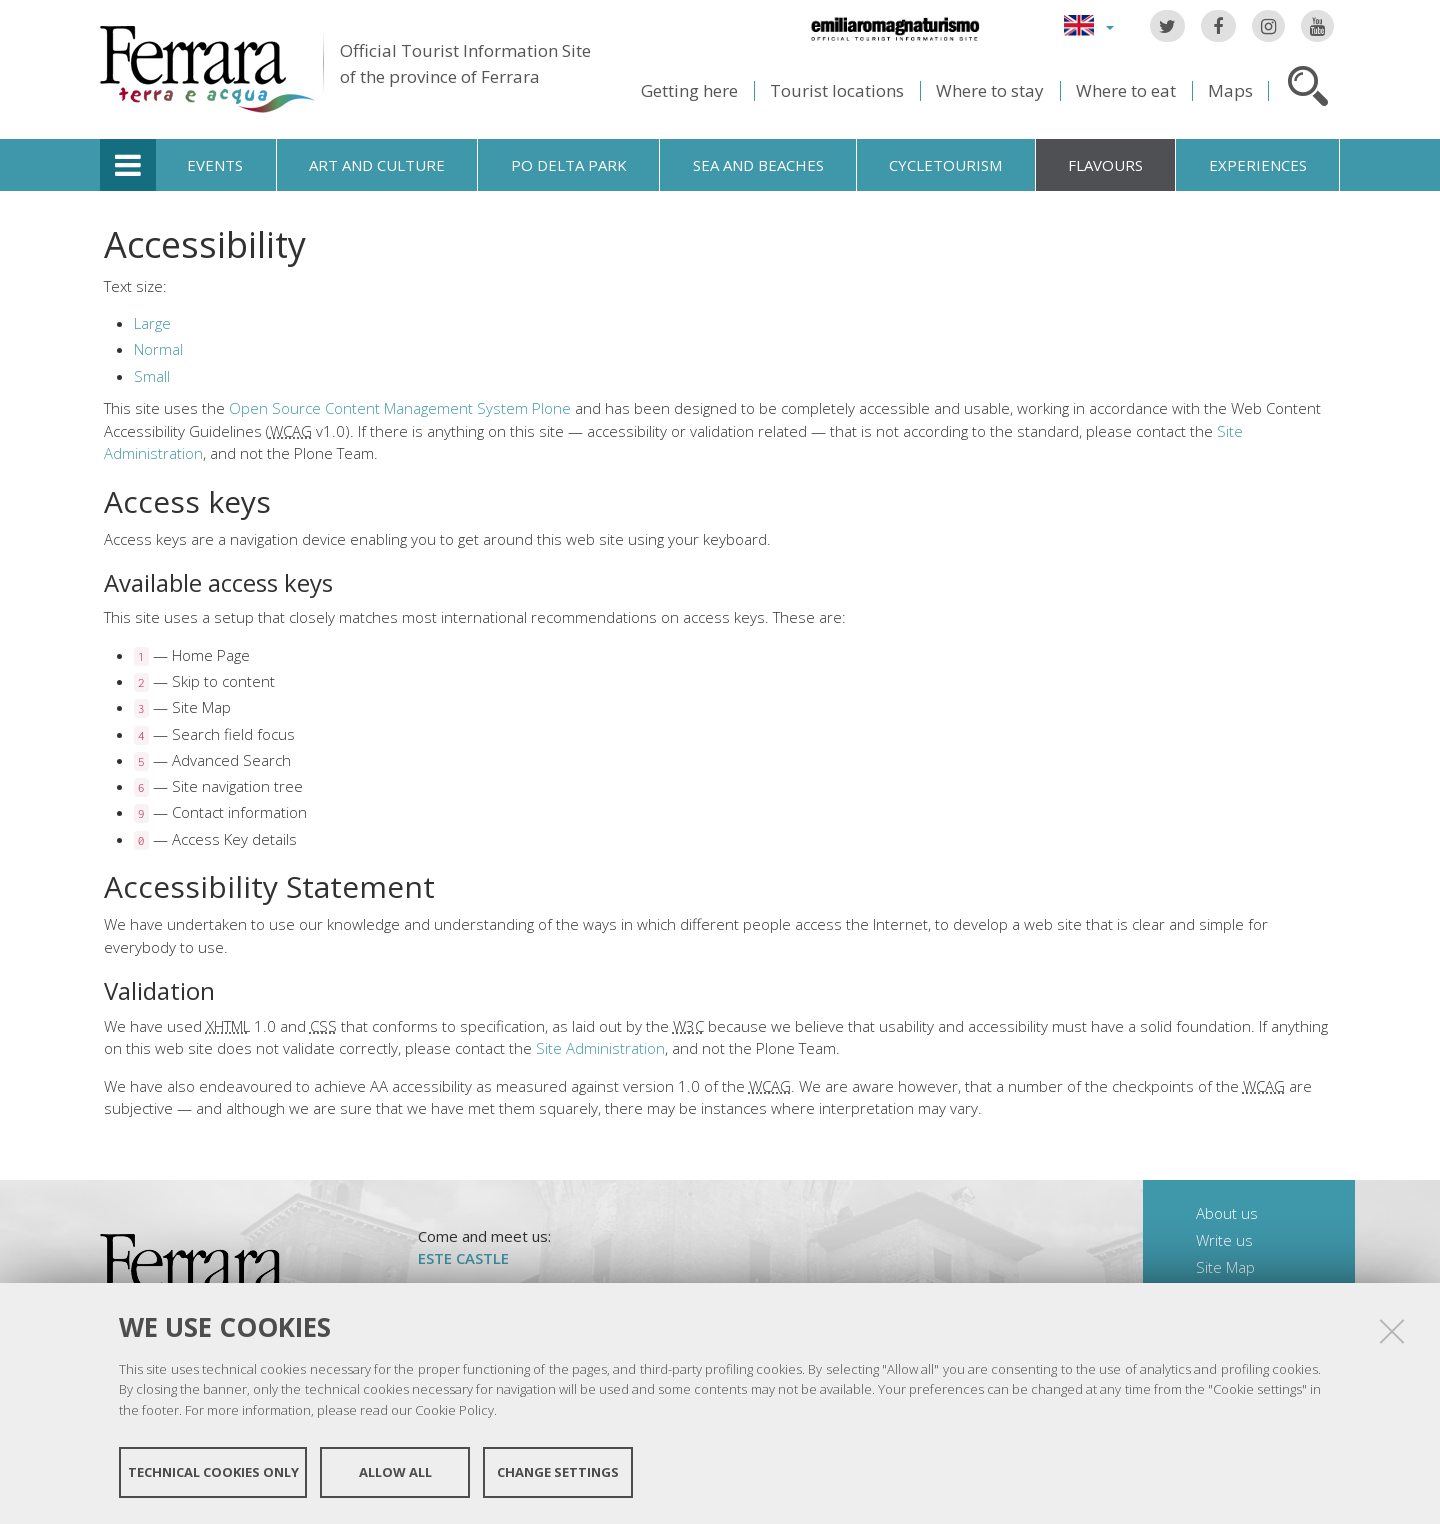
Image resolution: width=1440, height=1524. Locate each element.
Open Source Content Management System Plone (400, 408)
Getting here (689, 90)
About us (1227, 1213)
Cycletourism (945, 165)
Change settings (558, 1472)
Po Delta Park (569, 165)
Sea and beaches (758, 165)
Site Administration (600, 1048)
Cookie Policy (454, 1410)
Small (152, 376)
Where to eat (1126, 90)
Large (152, 323)
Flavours (1105, 165)
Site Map (1225, 1267)
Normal (158, 349)
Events (215, 165)
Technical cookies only (213, 1472)
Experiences (1258, 165)
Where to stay (990, 90)
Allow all (395, 1472)
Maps (1230, 90)
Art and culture (377, 165)
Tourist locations (837, 90)
